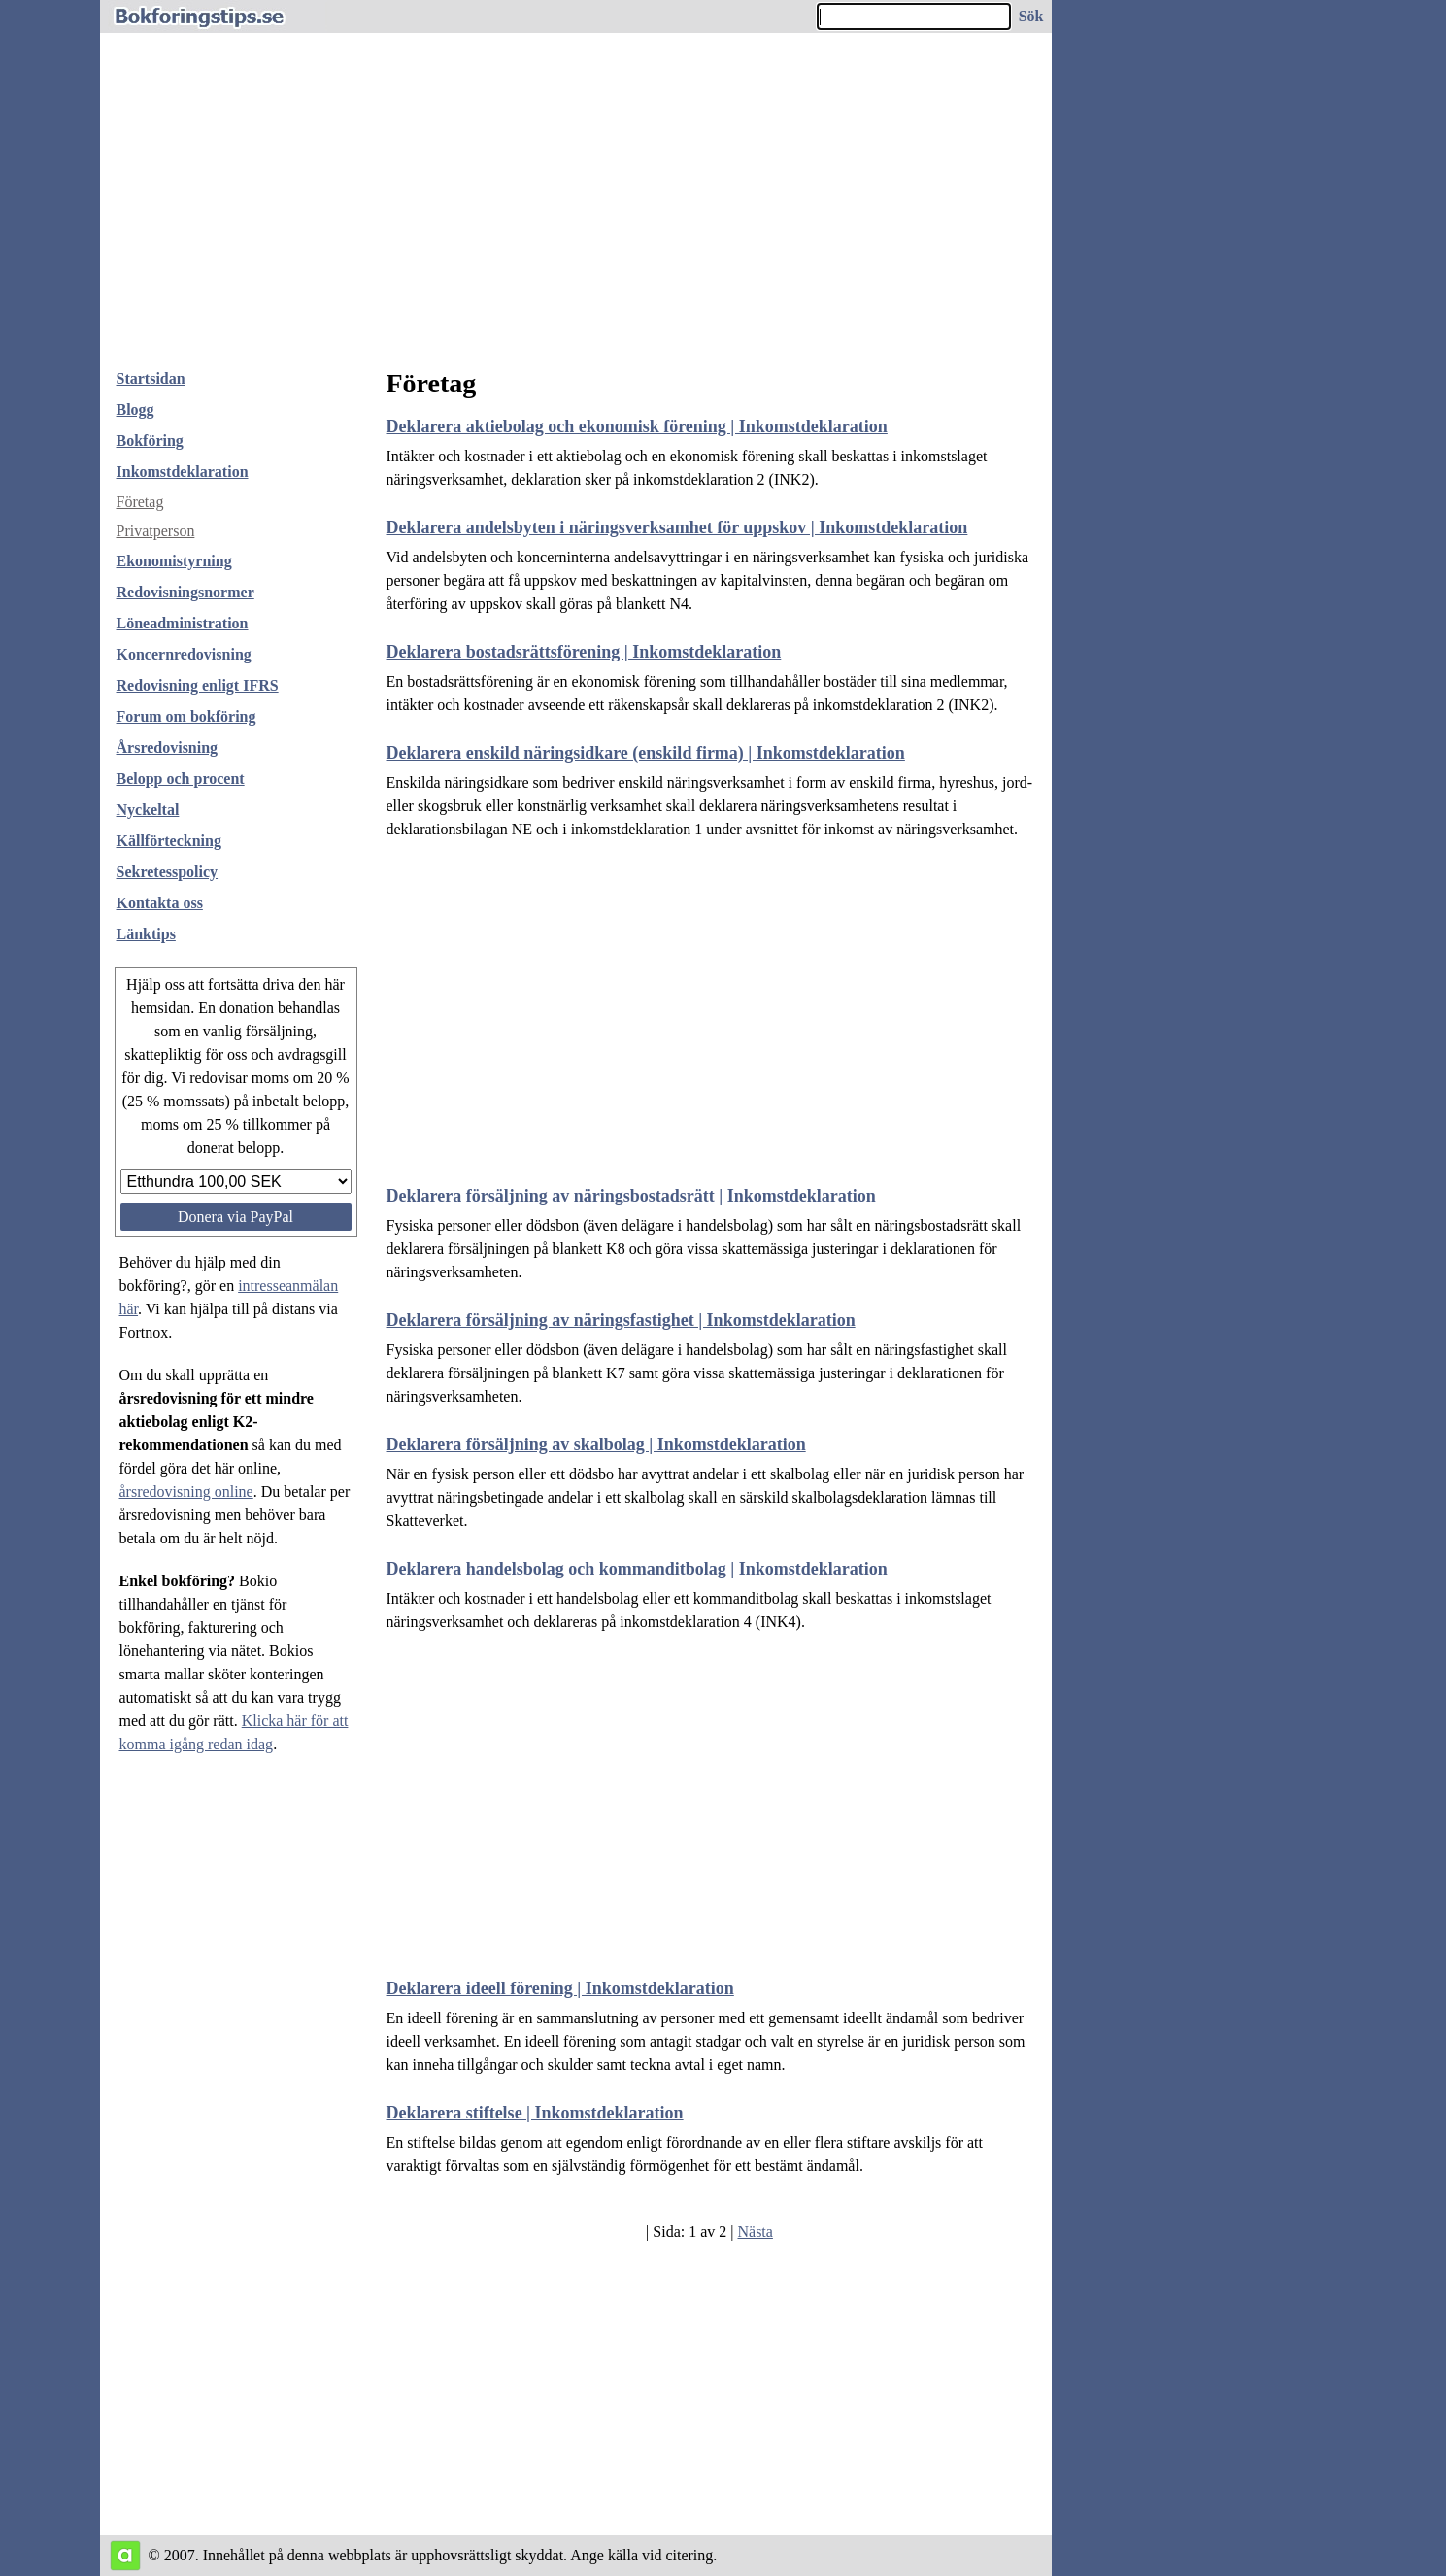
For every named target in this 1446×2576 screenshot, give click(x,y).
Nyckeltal (148, 809)
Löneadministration (183, 623)
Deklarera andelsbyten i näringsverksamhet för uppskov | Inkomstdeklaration (677, 527)
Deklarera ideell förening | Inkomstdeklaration (560, 1988)
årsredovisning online (186, 1491)
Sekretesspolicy (168, 872)
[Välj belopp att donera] (236, 1181)
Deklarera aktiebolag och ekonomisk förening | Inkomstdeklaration (637, 426)
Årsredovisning (168, 747)
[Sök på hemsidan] (1032, 16)
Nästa (754, 2231)
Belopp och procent (181, 778)
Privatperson (156, 531)
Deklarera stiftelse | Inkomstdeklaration (535, 2112)
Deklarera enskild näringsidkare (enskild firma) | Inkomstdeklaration (646, 753)
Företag (140, 501)
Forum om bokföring (186, 716)
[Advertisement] (576, 208)
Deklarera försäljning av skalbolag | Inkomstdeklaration (596, 1444)
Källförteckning (169, 840)
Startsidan (151, 378)
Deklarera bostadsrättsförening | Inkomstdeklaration (584, 651)
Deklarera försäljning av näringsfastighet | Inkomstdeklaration (621, 1320)
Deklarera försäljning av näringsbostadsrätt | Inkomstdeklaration (631, 1195)
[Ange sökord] (914, 16)
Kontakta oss (160, 903)
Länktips (146, 934)
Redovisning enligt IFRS (198, 685)
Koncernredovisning (184, 654)
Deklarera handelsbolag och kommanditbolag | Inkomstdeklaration (637, 1568)
